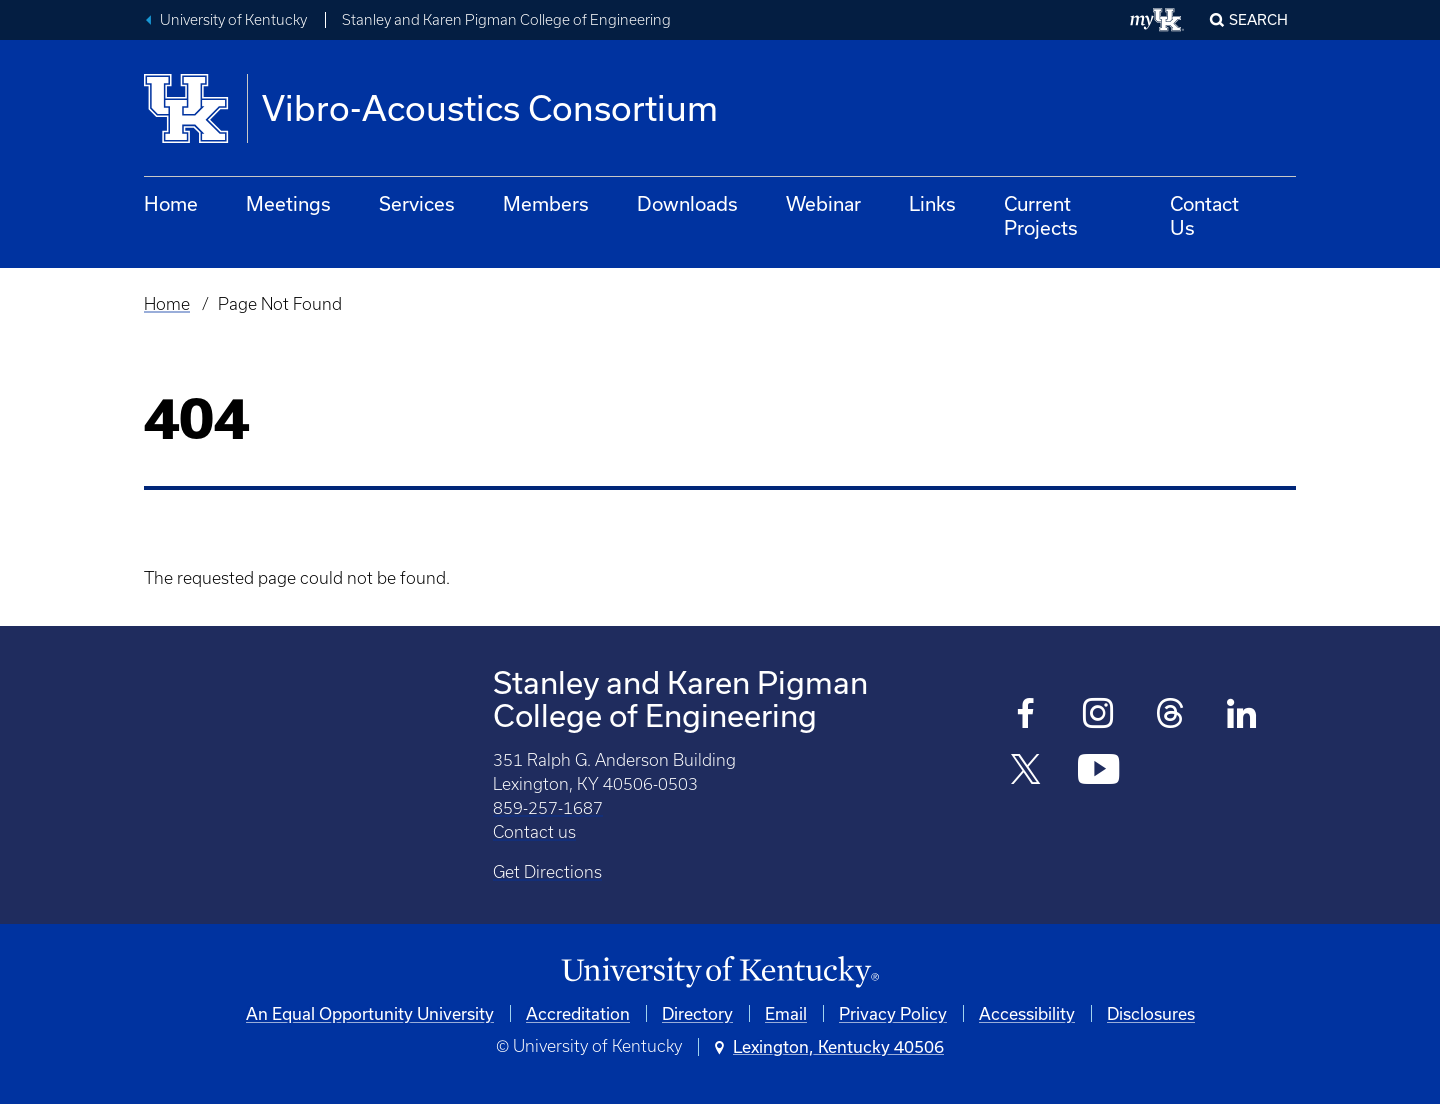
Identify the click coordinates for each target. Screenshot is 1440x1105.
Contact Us (1204, 215)
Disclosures (1151, 1013)
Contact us (534, 832)
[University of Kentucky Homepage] (720, 972)
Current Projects (1041, 215)
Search (1258, 19)
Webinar (823, 203)
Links (932, 203)
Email (786, 1013)
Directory (697, 1013)
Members (546, 203)
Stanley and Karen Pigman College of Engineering (506, 20)
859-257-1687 (548, 808)
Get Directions (547, 872)
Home (171, 203)
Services (417, 203)
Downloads (687, 203)
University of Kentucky (233, 20)
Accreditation (578, 1013)
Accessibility (1027, 1013)
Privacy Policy (893, 1013)
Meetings (288, 203)
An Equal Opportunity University (370, 1013)
